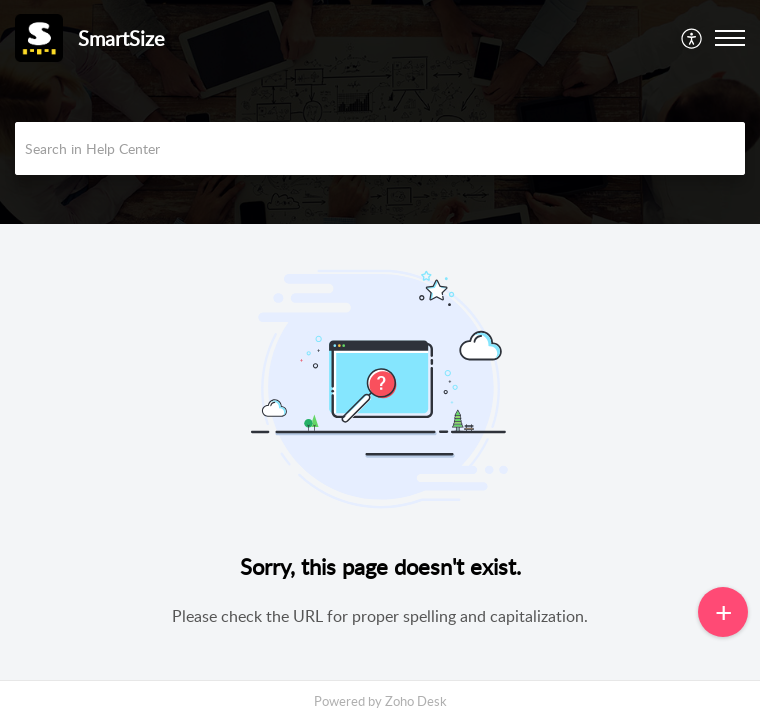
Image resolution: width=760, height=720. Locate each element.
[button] (692, 38)
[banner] (380, 112)
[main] (380, 460)
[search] (380, 148)
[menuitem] (692, 38)
